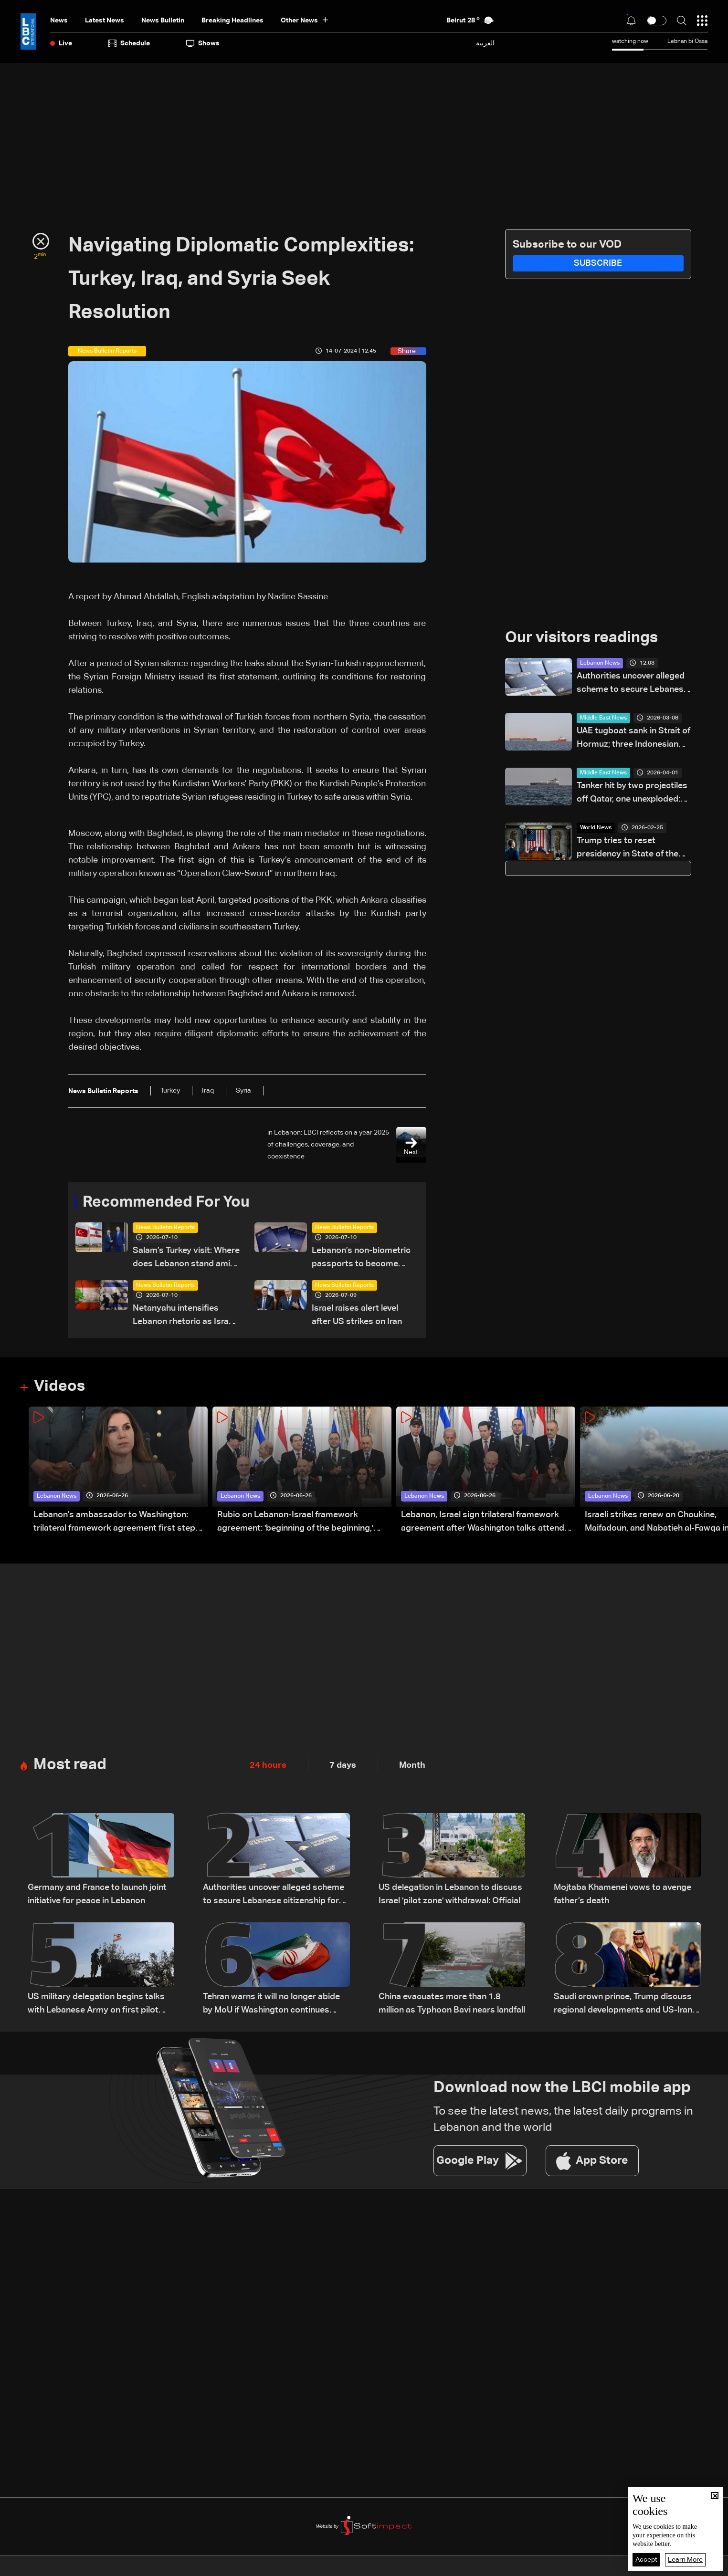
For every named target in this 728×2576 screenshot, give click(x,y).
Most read (69, 1765)
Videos (59, 1386)
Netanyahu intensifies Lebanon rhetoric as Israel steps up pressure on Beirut (184, 1316)
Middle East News (603, 718)
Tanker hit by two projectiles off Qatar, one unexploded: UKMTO (632, 794)
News (59, 20)
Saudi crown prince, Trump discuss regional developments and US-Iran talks (623, 2004)
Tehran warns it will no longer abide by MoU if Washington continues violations (271, 2004)
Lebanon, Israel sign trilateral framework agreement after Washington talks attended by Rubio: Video (487, 1523)
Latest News (104, 20)
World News (596, 828)
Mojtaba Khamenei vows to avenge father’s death (622, 1894)
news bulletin (162, 20)
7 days (342, 1765)
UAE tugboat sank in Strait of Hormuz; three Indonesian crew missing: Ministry (633, 739)
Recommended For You (166, 1202)
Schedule (129, 43)
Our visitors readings (581, 638)
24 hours (268, 1765)
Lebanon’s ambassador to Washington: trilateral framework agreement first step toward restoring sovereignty (114, 1523)
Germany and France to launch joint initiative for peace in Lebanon (97, 1894)
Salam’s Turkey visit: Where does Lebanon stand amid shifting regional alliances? (186, 1258)
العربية (485, 43)
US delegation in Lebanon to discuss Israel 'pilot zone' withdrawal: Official (450, 1894)
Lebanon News (600, 663)
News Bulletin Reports (165, 1228)
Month (412, 1765)
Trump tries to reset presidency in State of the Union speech (627, 848)
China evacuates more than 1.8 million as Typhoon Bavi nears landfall (452, 2003)
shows (203, 43)
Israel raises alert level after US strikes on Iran (357, 1315)
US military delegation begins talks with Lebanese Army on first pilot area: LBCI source (96, 2004)
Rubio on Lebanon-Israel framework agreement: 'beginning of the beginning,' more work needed (295, 1523)
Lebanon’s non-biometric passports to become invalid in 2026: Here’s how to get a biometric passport (364, 1258)
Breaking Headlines (232, 20)
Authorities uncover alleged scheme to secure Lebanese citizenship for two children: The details (632, 684)
